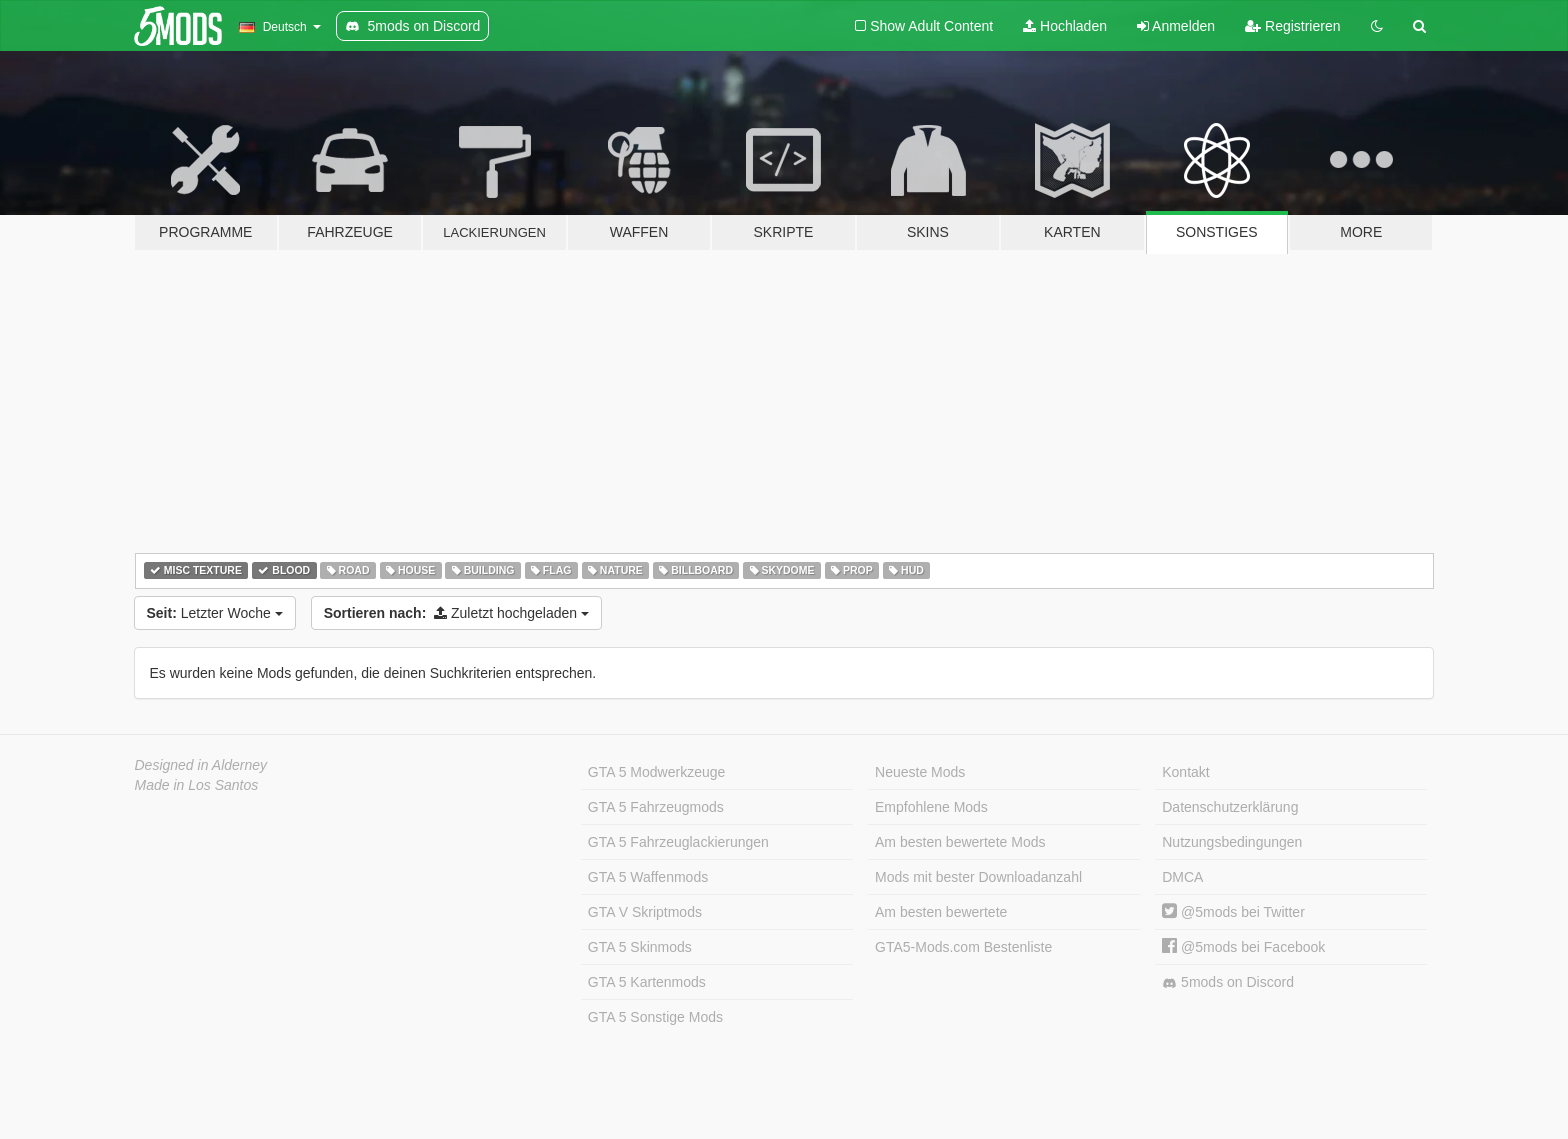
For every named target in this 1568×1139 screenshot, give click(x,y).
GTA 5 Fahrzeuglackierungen (678, 842)
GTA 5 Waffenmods (648, 877)
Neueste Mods (920, 772)
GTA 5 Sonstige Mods (655, 1017)
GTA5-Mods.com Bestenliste (963, 947)
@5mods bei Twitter (1233, 912)
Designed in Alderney (201, 765)
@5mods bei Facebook (1243, 947)
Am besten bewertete (941, 912)
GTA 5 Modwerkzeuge (656, 772)
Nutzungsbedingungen (1232, 842)
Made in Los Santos (197, 785)
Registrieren (1292, 26)
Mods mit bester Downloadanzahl (978, 877)
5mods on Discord (1228, 982)
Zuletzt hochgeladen (456, 613)
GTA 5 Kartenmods (647, 982)
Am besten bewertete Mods (960, 842)
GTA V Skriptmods (645, 912)
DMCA (1182, 877)
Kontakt (1185, 772)
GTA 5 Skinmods (640, 947)
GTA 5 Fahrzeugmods (656, 807)
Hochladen (1065, 26)
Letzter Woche (215, 613)
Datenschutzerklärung (1230, 807)
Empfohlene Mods (931, 807)
